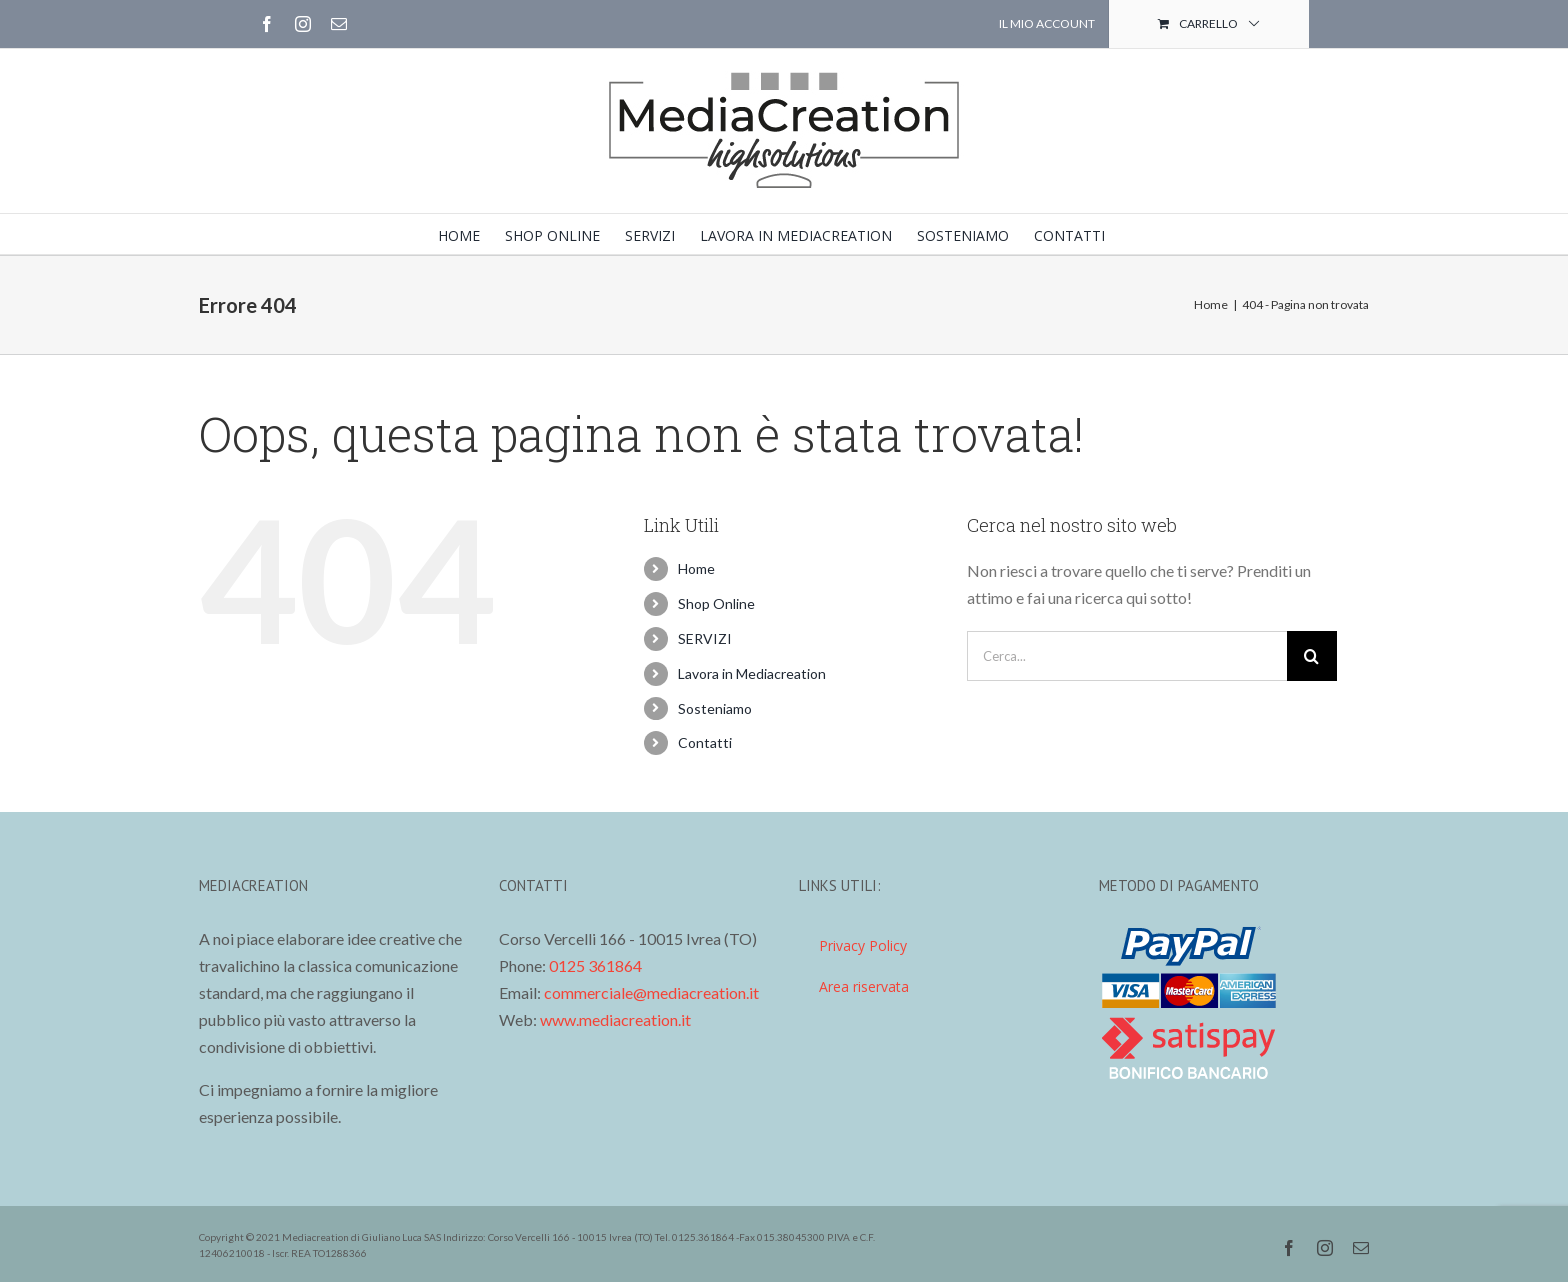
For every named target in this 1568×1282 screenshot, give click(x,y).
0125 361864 (595, 965)
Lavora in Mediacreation (752, 673)
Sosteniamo (715, 708)
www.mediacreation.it (615, 1019)
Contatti (705, 742)
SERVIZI (705, 638)
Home (696, 568)
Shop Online (716, 603)
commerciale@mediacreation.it (651, 992)
